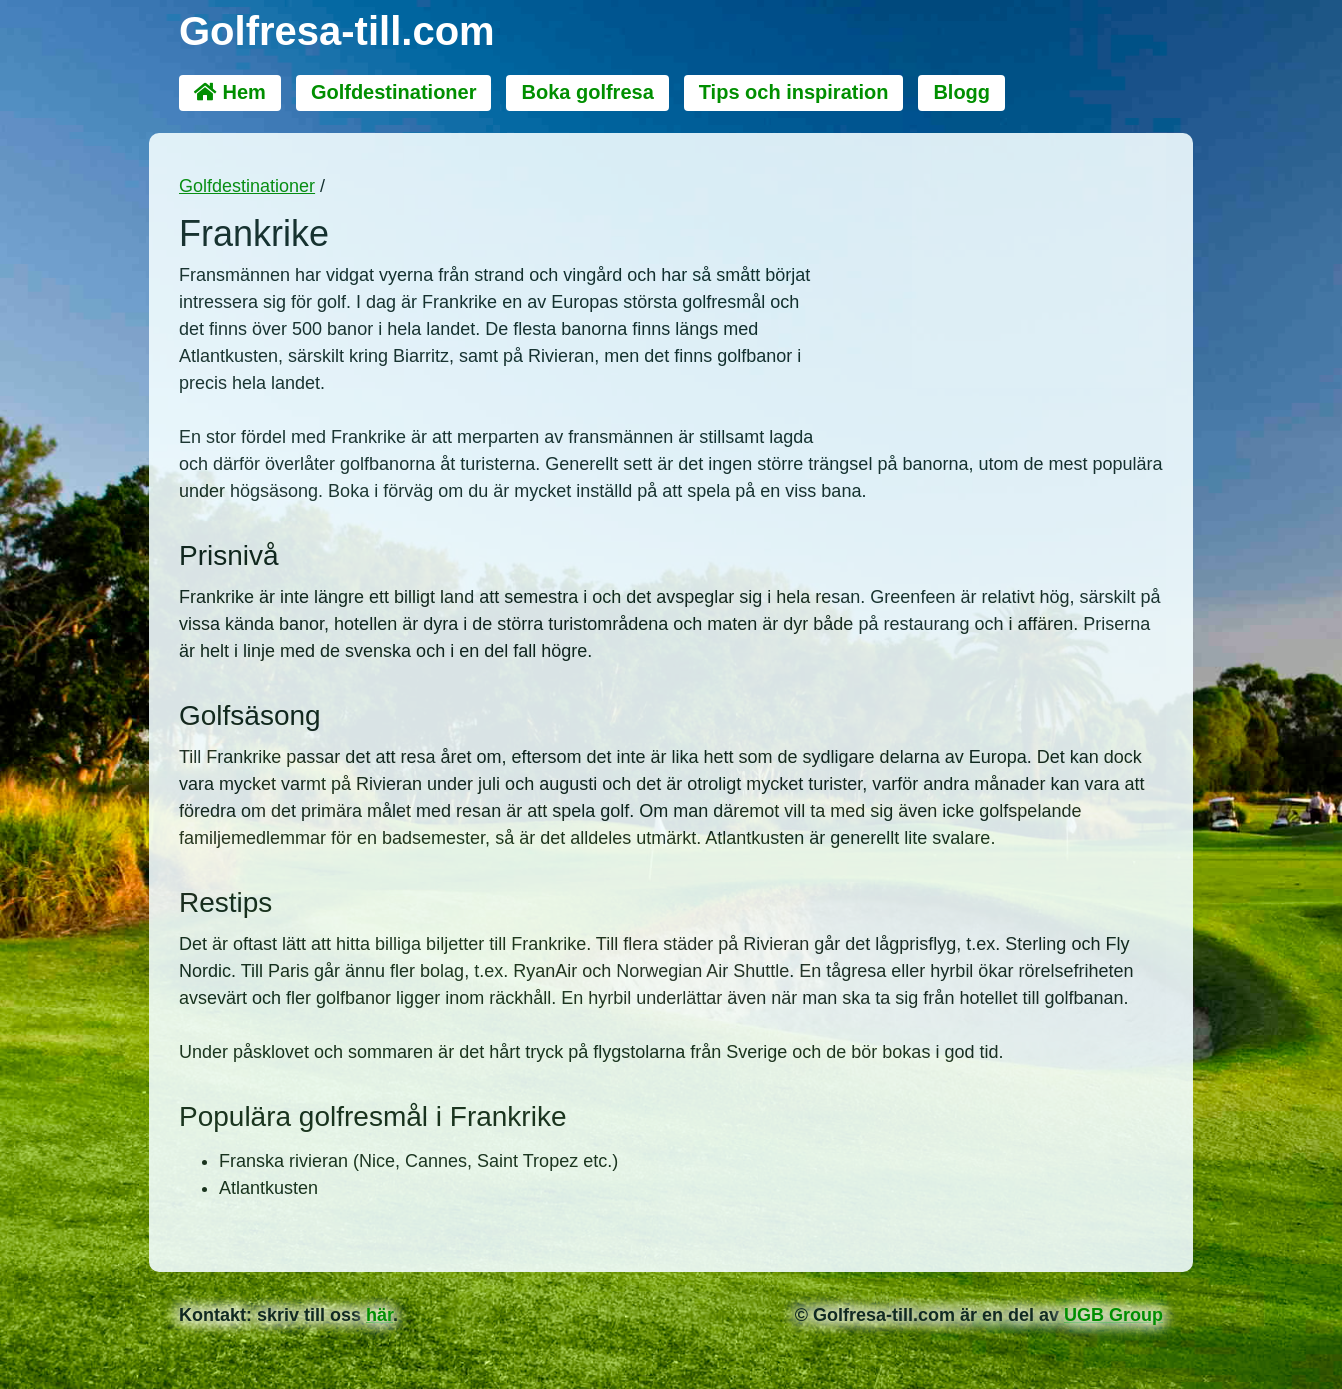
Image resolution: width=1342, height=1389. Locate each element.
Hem (230, 92)
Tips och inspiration (794, 92)
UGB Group (1113, 1315)
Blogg (961, 92)
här (379, 1315)
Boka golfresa (587, 92)
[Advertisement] (1003, 288)
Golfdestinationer (394, 92)
